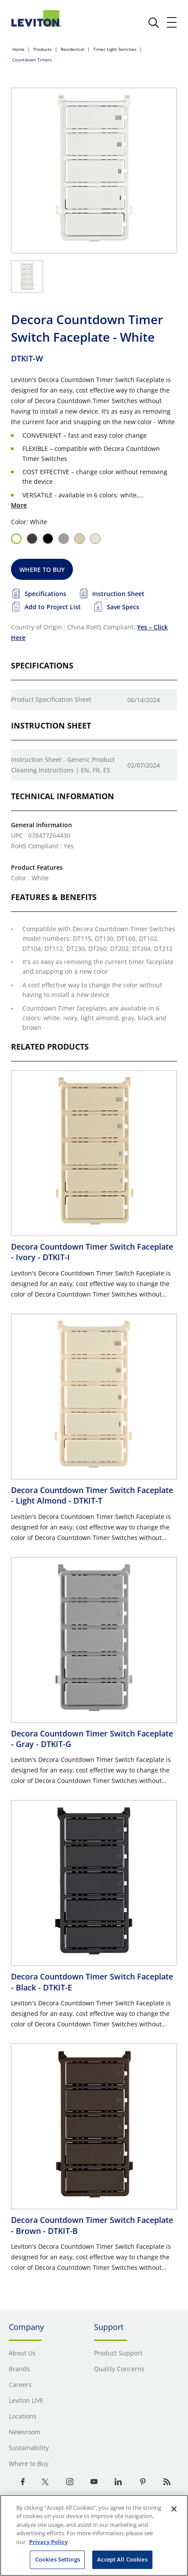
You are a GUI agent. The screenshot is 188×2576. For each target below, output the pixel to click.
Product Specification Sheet (51, 699)
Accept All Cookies (122, 2559)
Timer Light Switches (115, 49)
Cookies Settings (57, 2559)
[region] (94, 2535)
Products (42, 49)
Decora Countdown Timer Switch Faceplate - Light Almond (92, 1495)
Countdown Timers (32, 60)
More (19, 505)
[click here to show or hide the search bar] (153, 23)
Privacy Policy (48, 2542)
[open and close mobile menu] (172, 22)
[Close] (174, 2509)
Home (18, 49)
